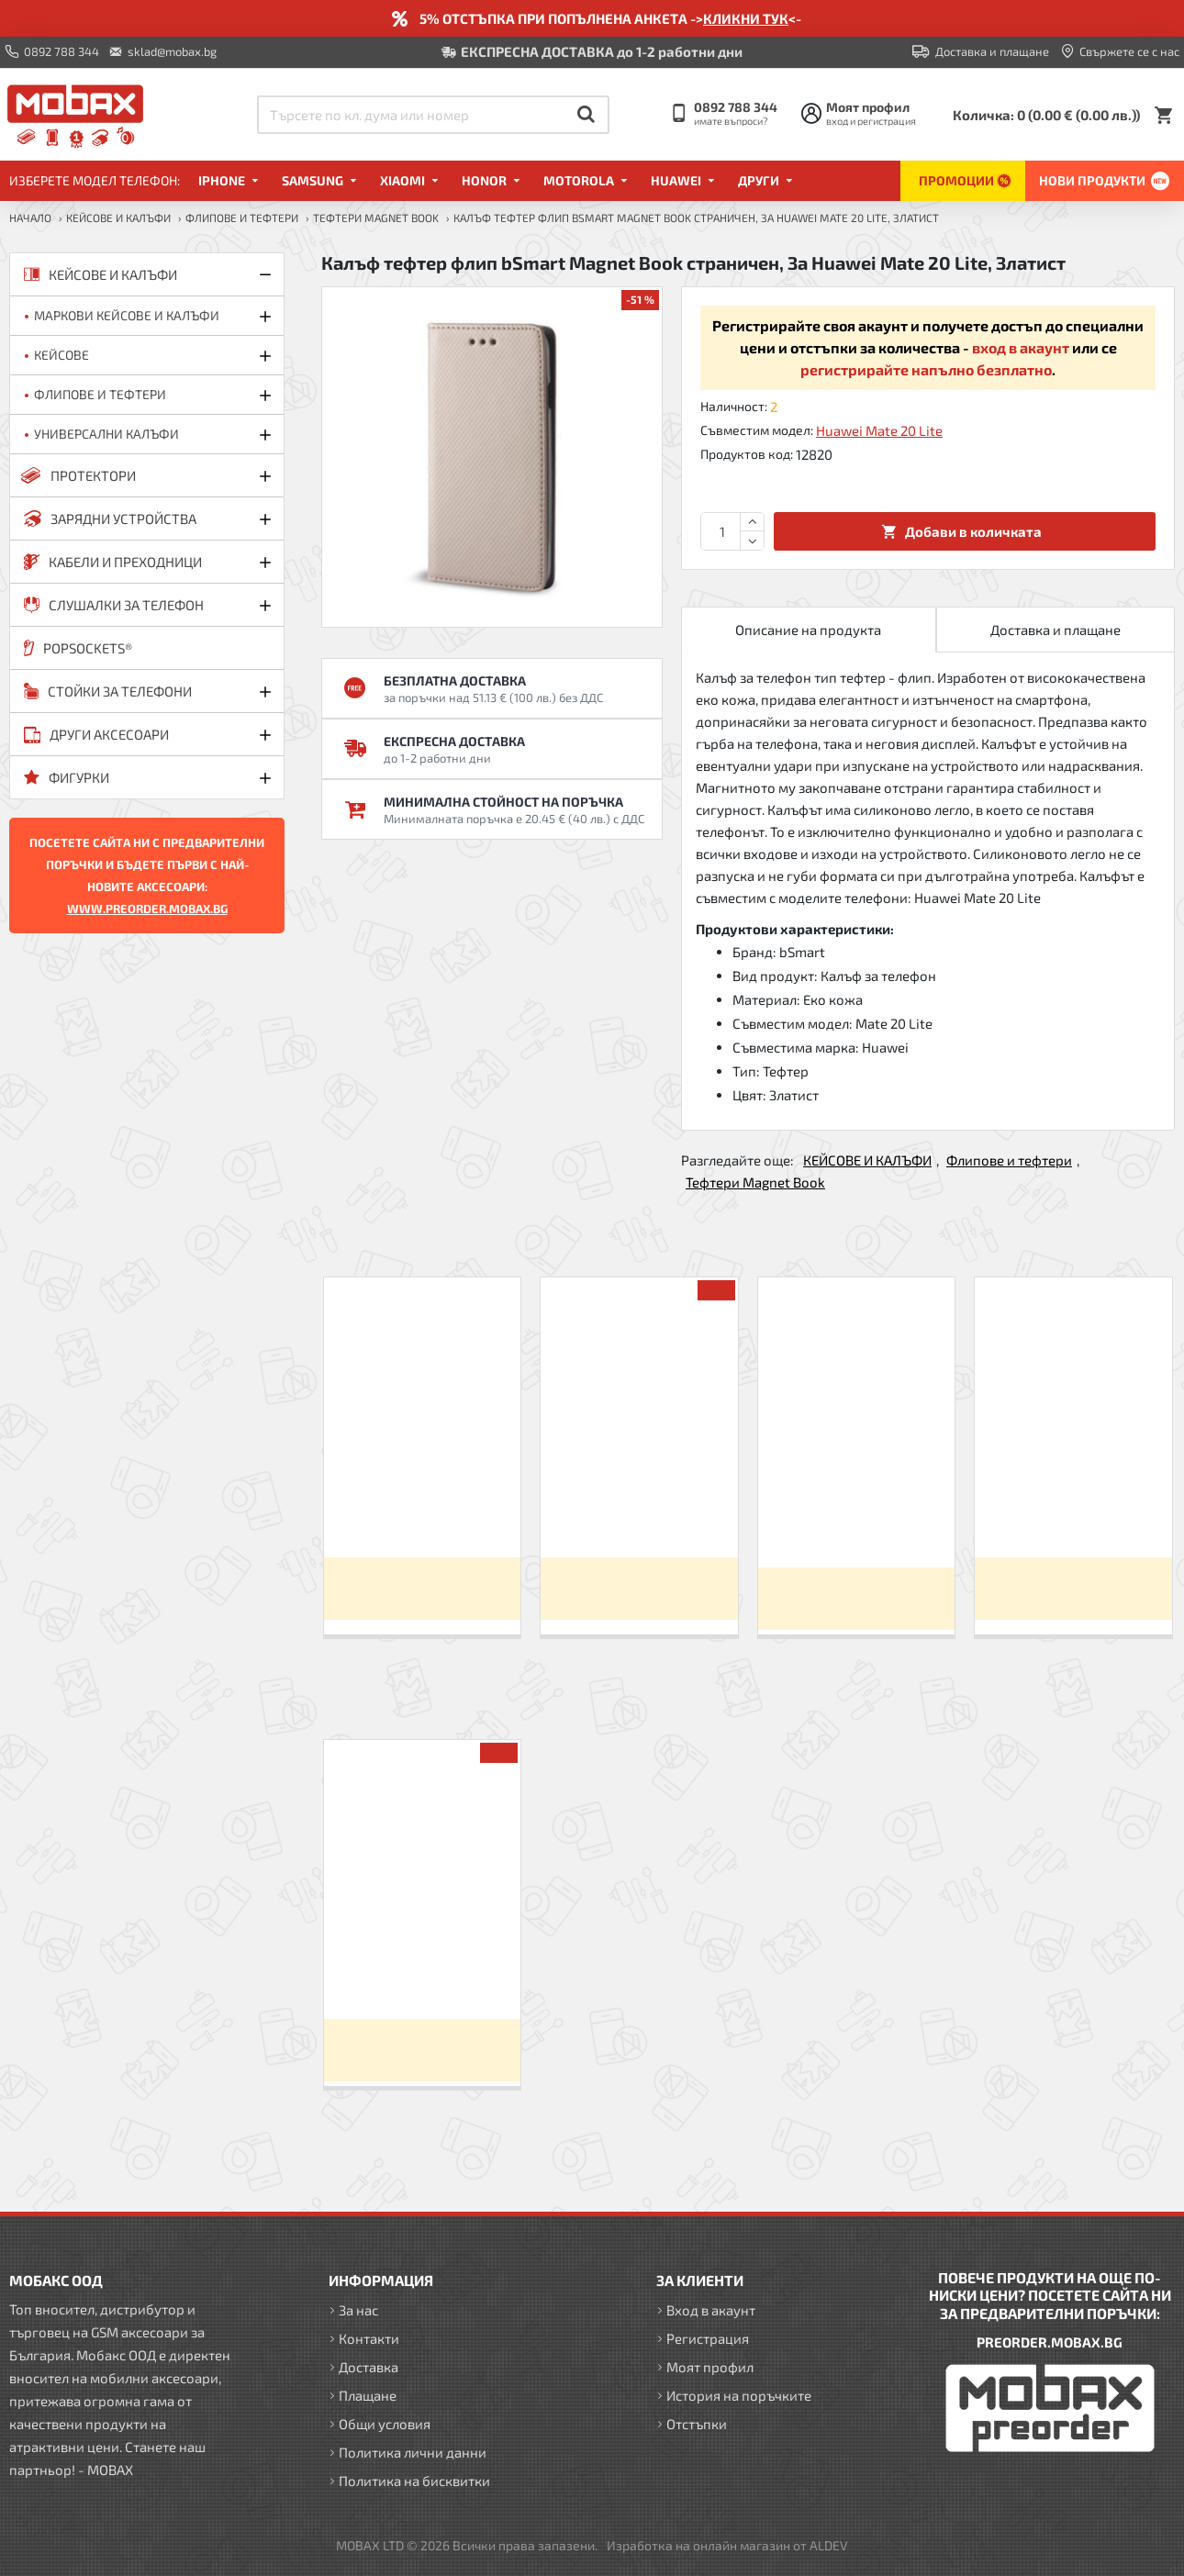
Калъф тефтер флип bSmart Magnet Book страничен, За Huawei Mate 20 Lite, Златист (422, 1973)
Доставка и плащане (1055, 629)
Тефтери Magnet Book (376, 217)
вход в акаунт (1020, 347)
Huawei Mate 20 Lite (879, 430)
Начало (30, 217)
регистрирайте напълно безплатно (926, 369)
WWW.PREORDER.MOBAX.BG (147, 908)
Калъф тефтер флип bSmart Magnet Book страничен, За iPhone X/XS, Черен (1073, 1511)
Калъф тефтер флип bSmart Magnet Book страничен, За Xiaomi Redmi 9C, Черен (423, 1511)
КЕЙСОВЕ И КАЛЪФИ (118, 217)
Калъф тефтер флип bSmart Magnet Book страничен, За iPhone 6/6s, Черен (639, 1511)
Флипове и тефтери (241, 217)
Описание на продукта (808, 629)
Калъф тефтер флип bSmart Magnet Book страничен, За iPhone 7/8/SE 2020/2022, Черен (857, 1516)
